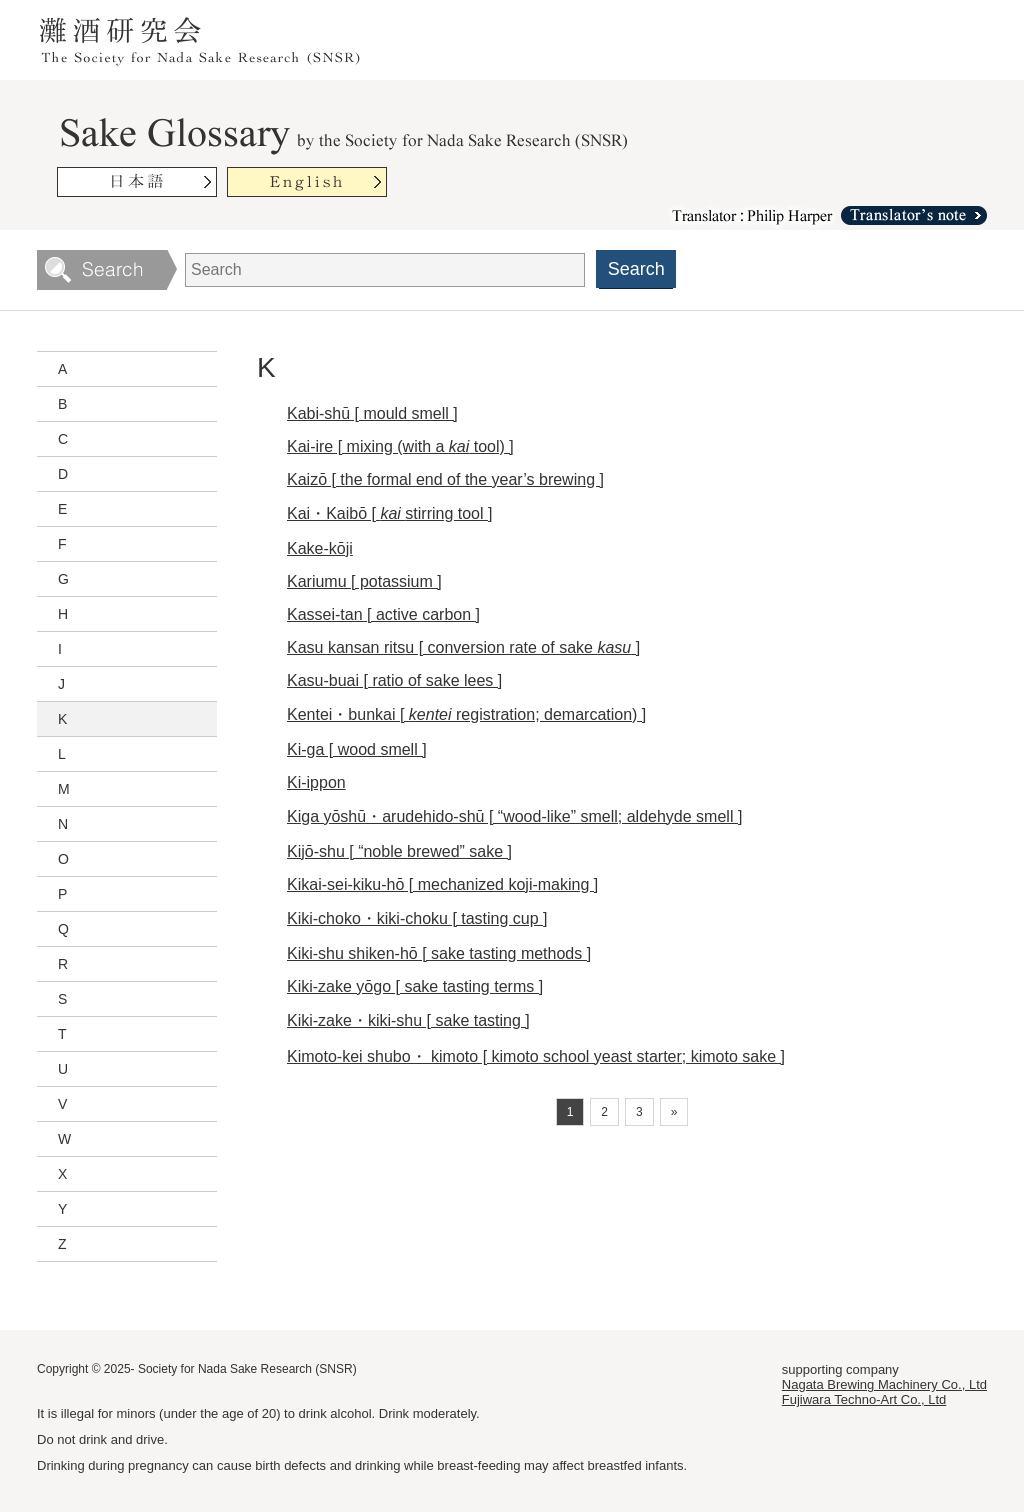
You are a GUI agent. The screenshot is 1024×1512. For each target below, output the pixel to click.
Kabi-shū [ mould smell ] (372, 413)
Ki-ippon (316, 782)
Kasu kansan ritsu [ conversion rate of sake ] (463, 647)
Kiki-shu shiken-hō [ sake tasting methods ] (439, 953)
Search (636, 269)
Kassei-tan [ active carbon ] (383, 614)
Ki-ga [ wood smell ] (357, 749)
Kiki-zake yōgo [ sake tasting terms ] (415, 986)
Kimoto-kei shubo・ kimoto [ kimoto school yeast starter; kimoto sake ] (536, 1056)
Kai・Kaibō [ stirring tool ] (389, 513)
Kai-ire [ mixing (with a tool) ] (400, 446)
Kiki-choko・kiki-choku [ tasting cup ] (417, 918)
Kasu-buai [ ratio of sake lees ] (394, 680)
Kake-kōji (320, 548)
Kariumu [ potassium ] (364, 581)
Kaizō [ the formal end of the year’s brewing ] (445, 479)
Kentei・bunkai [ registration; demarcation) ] (466, 714)
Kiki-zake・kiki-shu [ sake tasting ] (408, 1020)
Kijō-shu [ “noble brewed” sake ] (399, 851)
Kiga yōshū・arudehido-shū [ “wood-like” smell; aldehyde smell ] (514, 816)
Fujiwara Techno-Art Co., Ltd (864, 1399)
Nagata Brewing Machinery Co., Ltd (884, 1384)
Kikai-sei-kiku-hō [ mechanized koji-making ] (442, 884)
